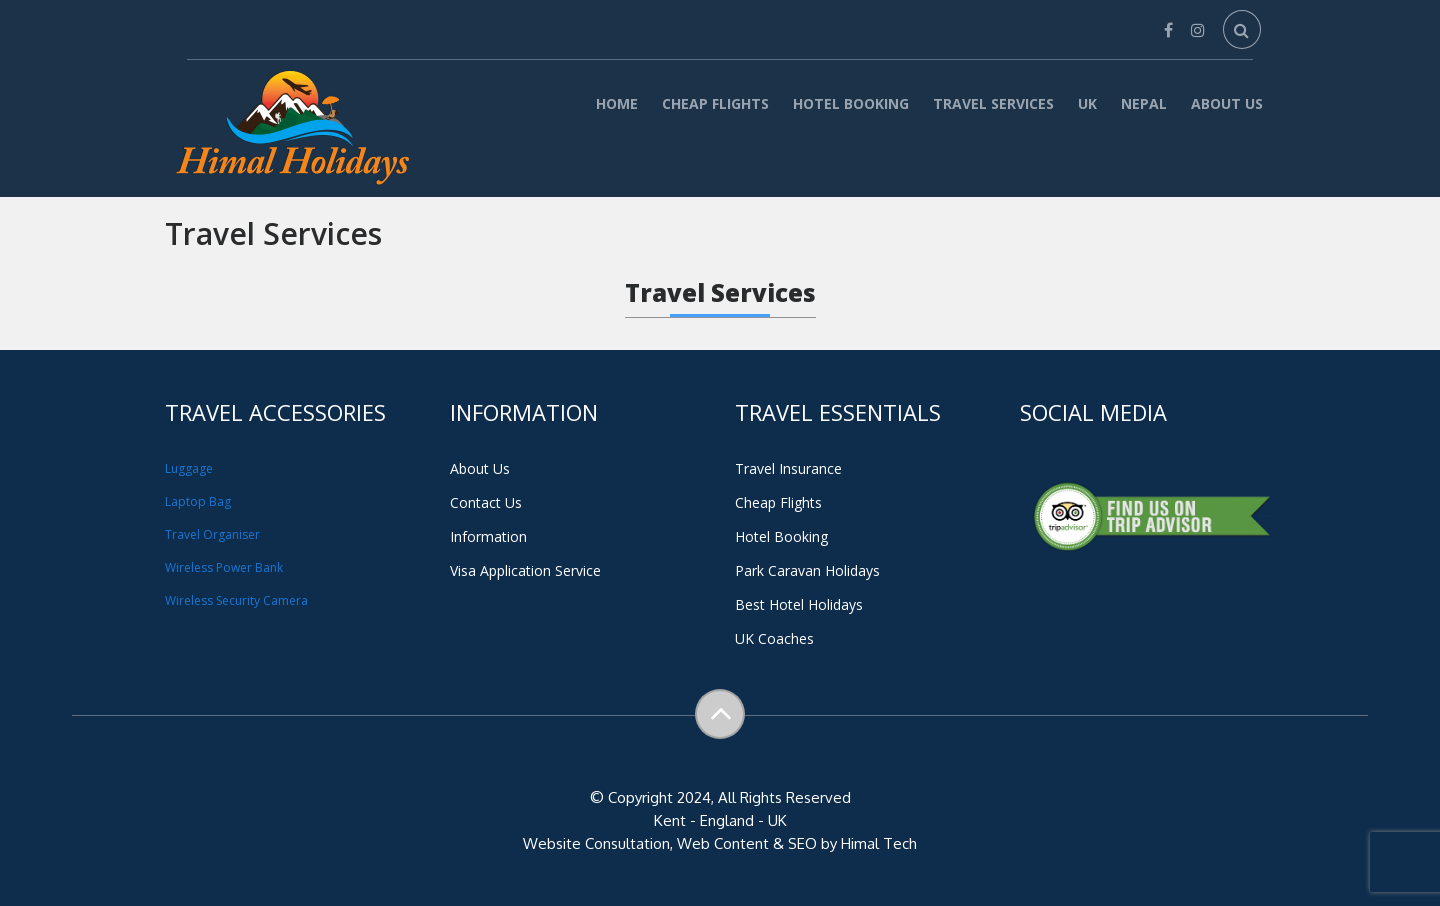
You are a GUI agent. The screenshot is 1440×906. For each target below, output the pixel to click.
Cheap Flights (715, 103)
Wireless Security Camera (236, 600)
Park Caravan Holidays (807, 570)
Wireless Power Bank (224, 567)
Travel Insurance (788, 468)
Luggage (189, 468)
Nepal (1144, 103)
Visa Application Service (525, 570)
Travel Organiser (212, 534)
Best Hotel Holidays (799, 604)
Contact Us (486, 502)
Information (488, 536)
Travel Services (993, 103)
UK (1087, 103)
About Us (1227, 103)
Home (617, 103)
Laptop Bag (198, 501)
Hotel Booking (851, 103)
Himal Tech (879, 843)
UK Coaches (774, 638)
